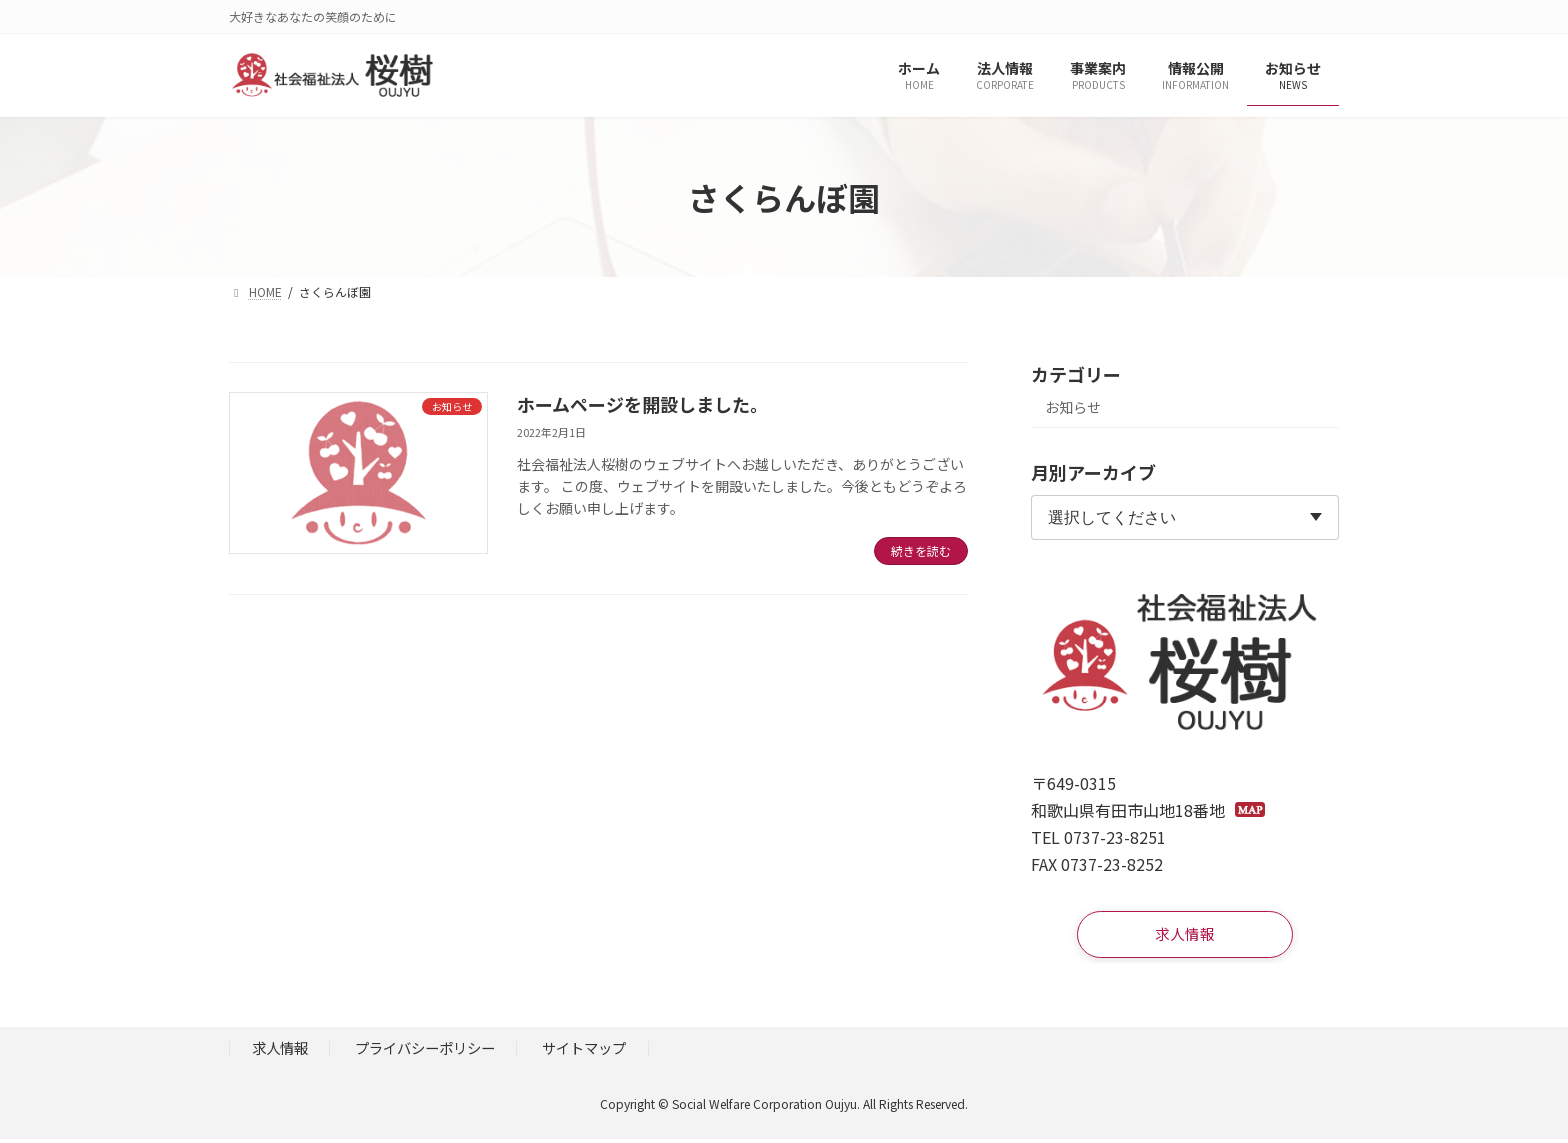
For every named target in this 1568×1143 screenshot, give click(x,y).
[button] (1184, 937)
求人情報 (280, 1052)
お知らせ (1073, 407)
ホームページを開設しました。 (642, 404)
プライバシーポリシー (425, 1052)
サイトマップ (584, 1052)
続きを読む (921, 550)
